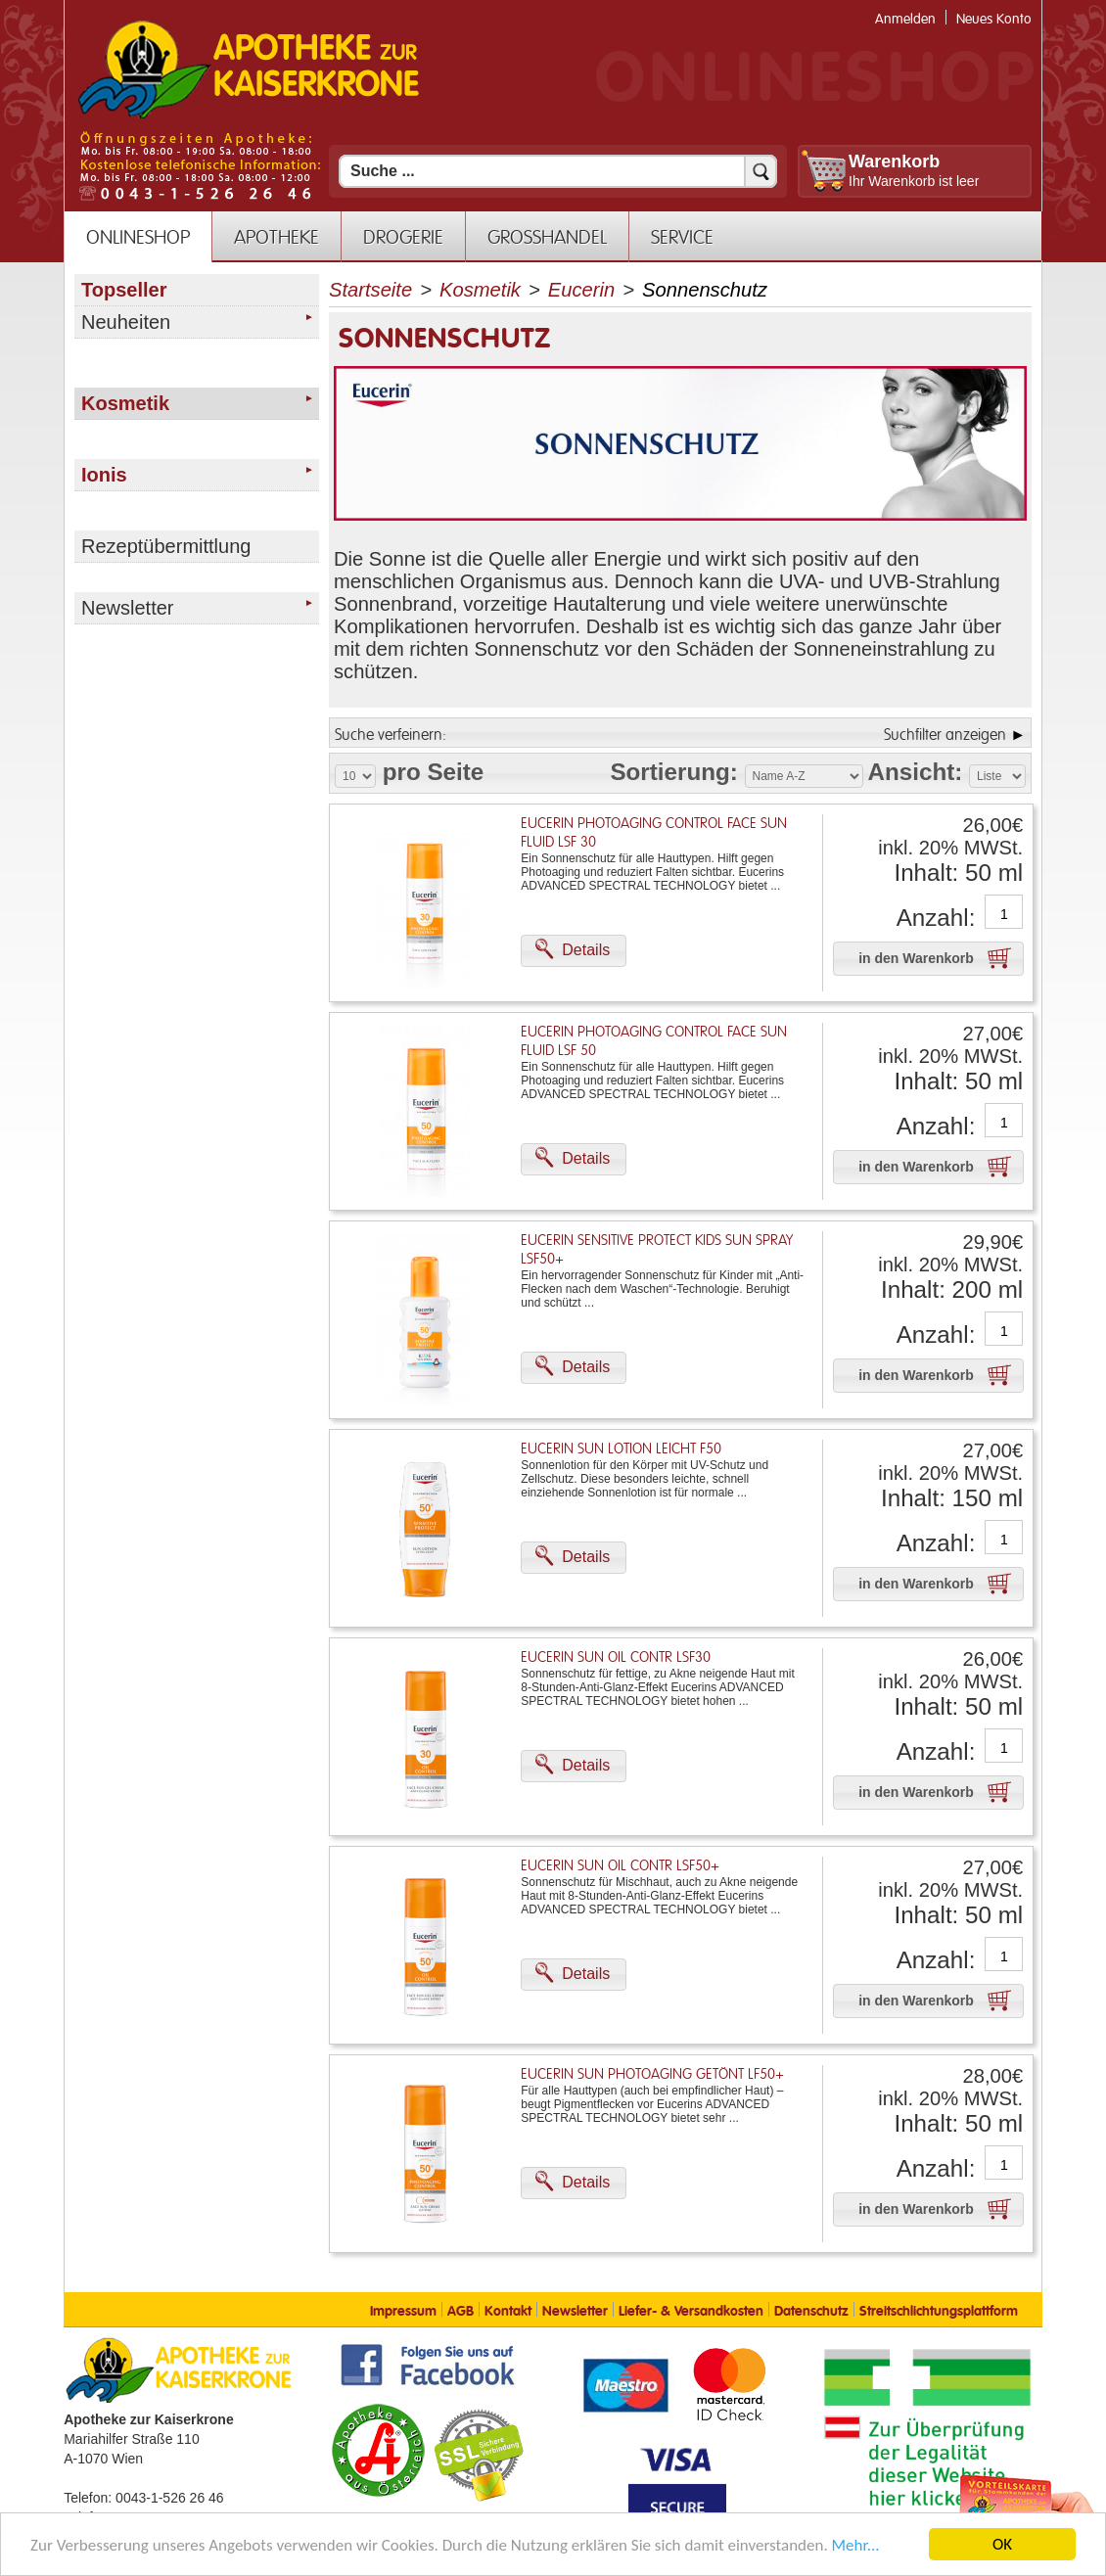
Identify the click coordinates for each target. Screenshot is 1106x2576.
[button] (573, 951)
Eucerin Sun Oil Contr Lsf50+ (620, 1866)
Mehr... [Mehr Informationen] (856, 2545)
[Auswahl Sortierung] (804, 776)
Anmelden (905, 19)
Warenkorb (894, 161)
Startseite (370, 289)
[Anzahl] (1004, 914)
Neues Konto (994, 19)
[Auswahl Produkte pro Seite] (355, 776)
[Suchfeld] (558, 171)
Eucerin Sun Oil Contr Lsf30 (616, 1657)
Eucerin (581, 289)
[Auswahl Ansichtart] (997, 776)
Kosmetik (480, 289)
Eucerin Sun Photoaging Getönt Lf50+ (652, 2074)
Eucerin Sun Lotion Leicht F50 (621, 1449)
